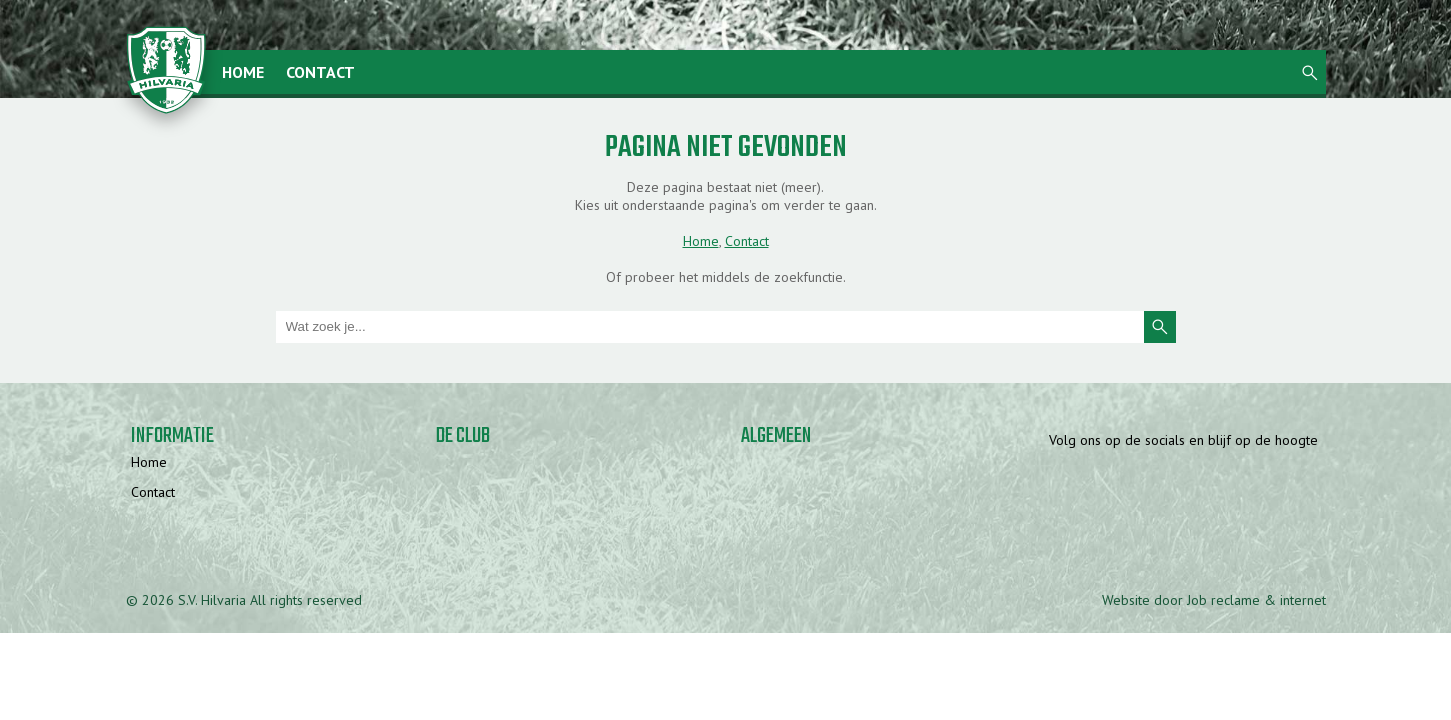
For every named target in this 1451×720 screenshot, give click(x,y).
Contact (320, 72)
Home (243, 72)
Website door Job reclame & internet (1214, 600)
